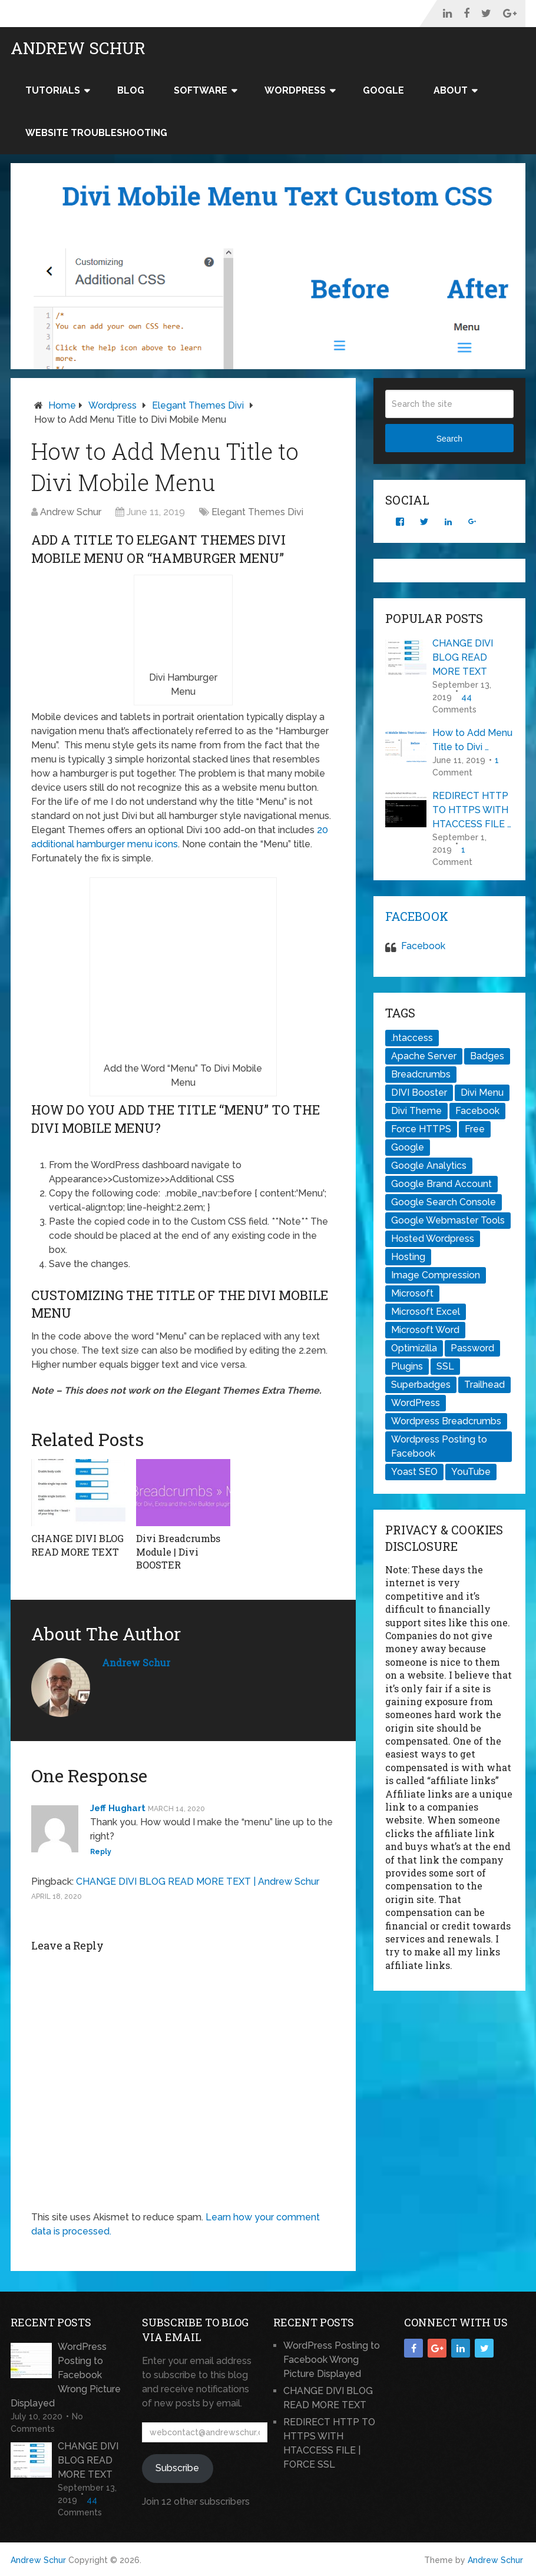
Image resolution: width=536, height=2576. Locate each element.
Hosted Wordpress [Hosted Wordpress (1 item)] (432, 1238)
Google (383, 90)
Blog (130, 90)
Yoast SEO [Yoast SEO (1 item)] (414, 1471)
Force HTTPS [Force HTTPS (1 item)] (421, 1129)
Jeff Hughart (117, 1807)
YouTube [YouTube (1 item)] (471, 1471)
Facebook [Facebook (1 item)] (477, 1110)
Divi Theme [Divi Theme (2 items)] (416, 1110)
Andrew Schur (78, 48)
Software (200, 90)
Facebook (416, 916)
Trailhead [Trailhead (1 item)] (484, 1384)
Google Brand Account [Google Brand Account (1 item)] (441, 1183)
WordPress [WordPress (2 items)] (415, 1402)
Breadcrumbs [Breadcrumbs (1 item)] (421, 1074)
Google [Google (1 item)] (407, 1147)
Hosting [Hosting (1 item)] (408, 1256)
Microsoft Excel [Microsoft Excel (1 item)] (425, 1311)
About (451, 90)
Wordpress (112, 405)
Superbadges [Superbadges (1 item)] (421, 1384)
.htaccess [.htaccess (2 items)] (412, 1037)
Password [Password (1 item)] (472, 1348)
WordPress (295, 90)
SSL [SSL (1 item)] (445, 1366)
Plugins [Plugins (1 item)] (407, 1366)
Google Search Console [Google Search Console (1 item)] (443, 1202)
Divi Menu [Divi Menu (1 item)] (482, 1092)
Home (62, 405)
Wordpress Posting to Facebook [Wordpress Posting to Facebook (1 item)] (439, 1446)
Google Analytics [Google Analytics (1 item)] (428, 1165)
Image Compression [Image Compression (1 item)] (435, 1275)
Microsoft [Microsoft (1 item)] (412, 1293)
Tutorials (52, 90)
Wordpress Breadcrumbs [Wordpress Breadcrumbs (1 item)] (446, 1421)
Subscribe (177, 2467)
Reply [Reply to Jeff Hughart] (100, 1851)
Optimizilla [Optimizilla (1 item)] (414, 1348)
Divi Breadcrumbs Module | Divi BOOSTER (178, 1551)
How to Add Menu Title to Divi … (472, 739)
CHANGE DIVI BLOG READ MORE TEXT (77, 1544)
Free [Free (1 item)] (475, 1129)
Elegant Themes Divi (198, 405)
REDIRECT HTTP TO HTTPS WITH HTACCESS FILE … (471, 810)
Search (449, 438)
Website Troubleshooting (96, 132)
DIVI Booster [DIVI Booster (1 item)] (419, 1092)
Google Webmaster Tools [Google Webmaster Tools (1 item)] (448, 1220)
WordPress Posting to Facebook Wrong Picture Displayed (66, 2374)
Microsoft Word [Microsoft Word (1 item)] (425, 1329)
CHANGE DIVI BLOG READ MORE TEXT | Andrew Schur (197, 1881)
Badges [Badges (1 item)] (487, 1056)
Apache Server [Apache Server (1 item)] (423, 1056)
